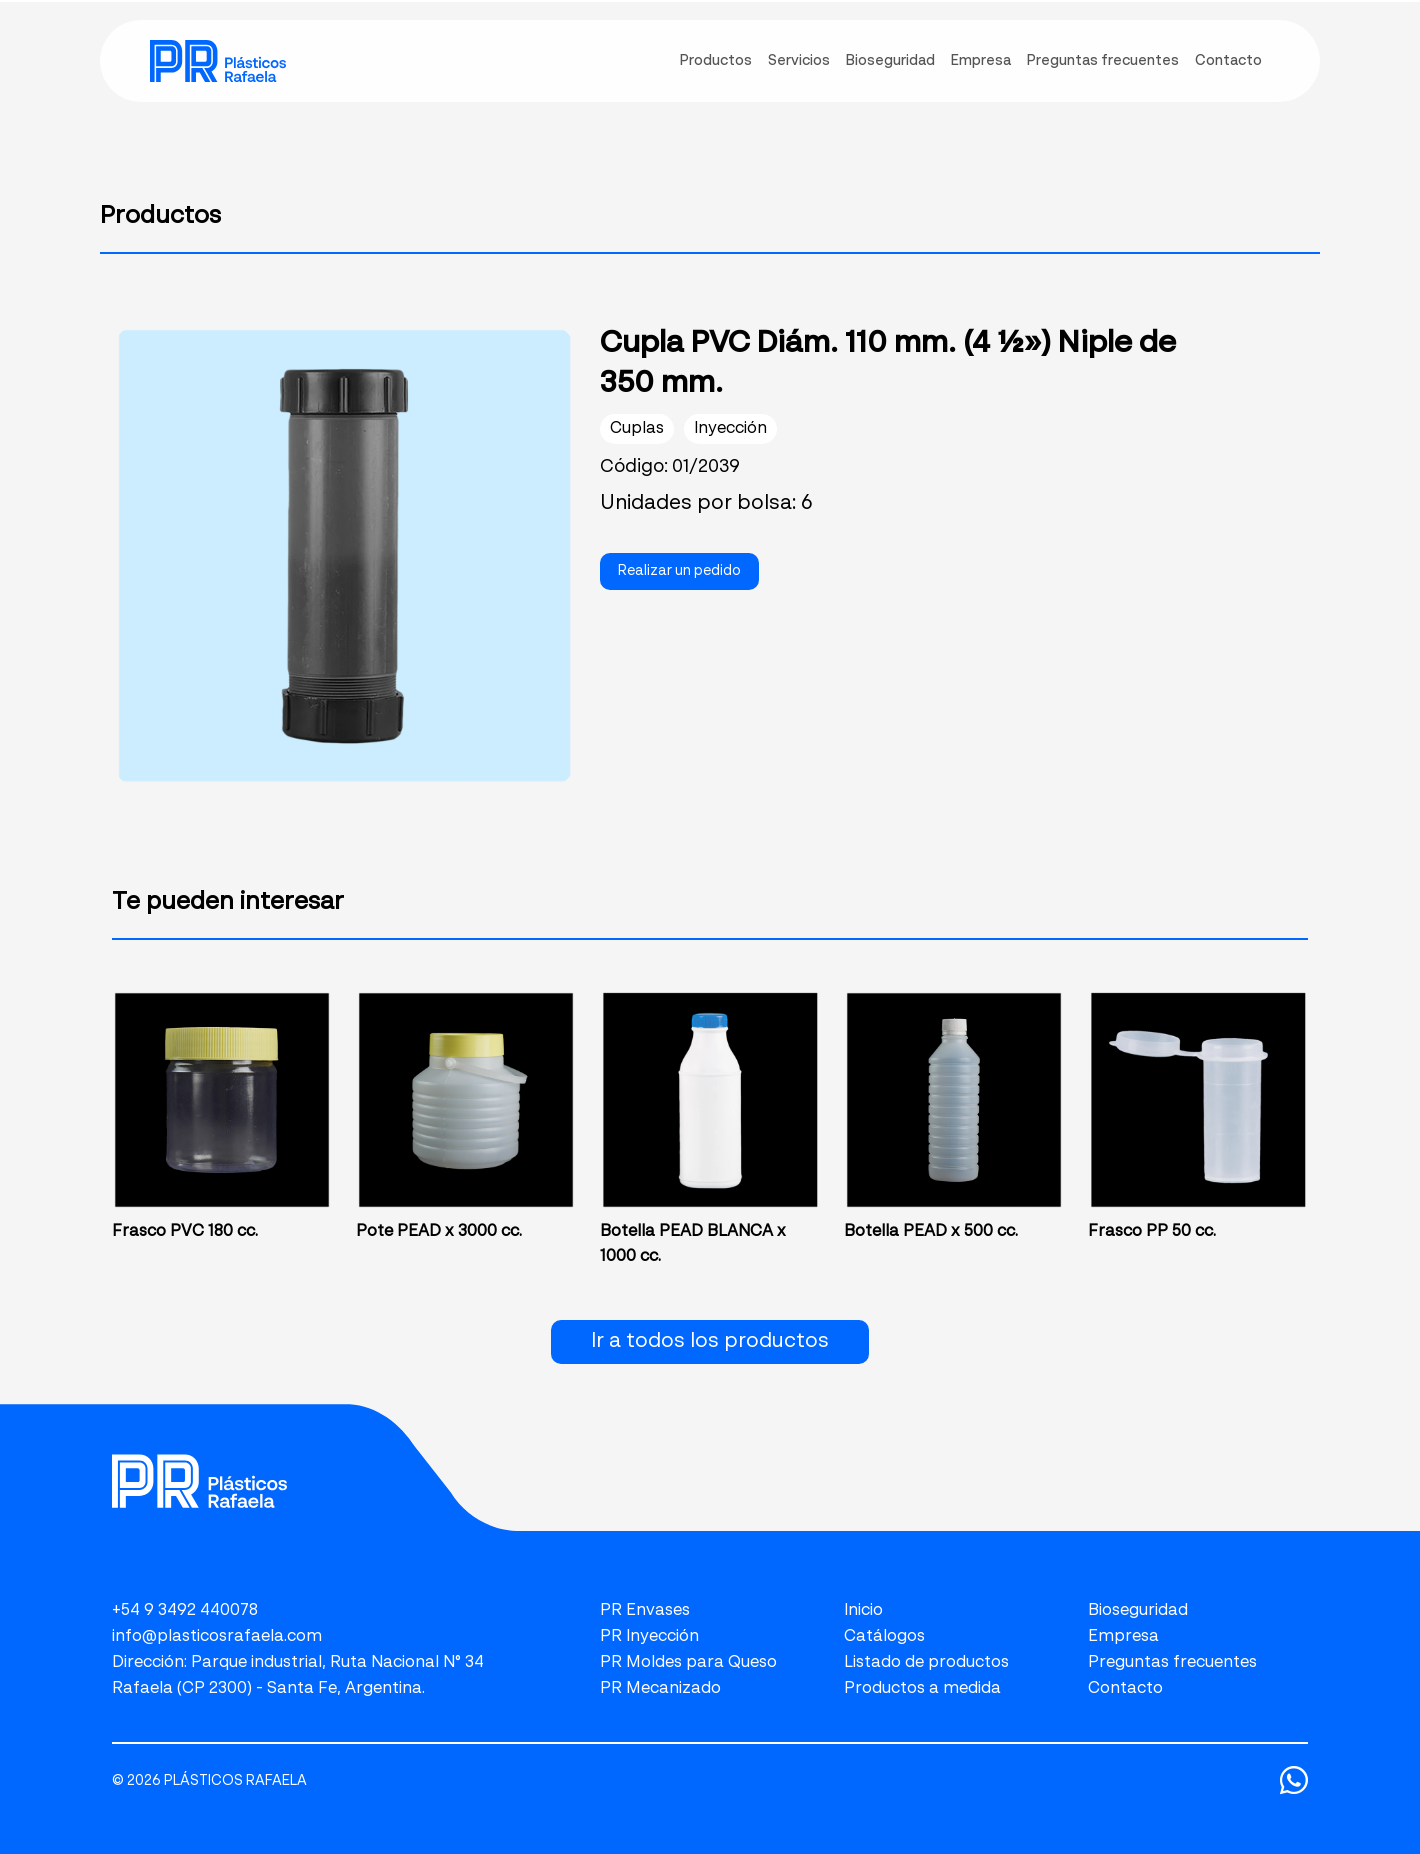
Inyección (730, 429)
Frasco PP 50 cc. (1152, 1232)
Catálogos (884, 1637)
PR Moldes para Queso (688, 1663)
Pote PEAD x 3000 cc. (439, 1232)
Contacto (1125, 1689)
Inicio (863, 1611)
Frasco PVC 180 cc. (185, 1232)
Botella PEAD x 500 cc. (931, 1232)
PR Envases (645, 1611)
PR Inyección (649, 1637)
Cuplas (637, 429)
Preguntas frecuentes (1172, 1663)
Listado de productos (926, 1663)
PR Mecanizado (660, 1689)
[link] (218, 61)
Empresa (1123, 1637)
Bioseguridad (1138, 1611)
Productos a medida (922, 1689)
